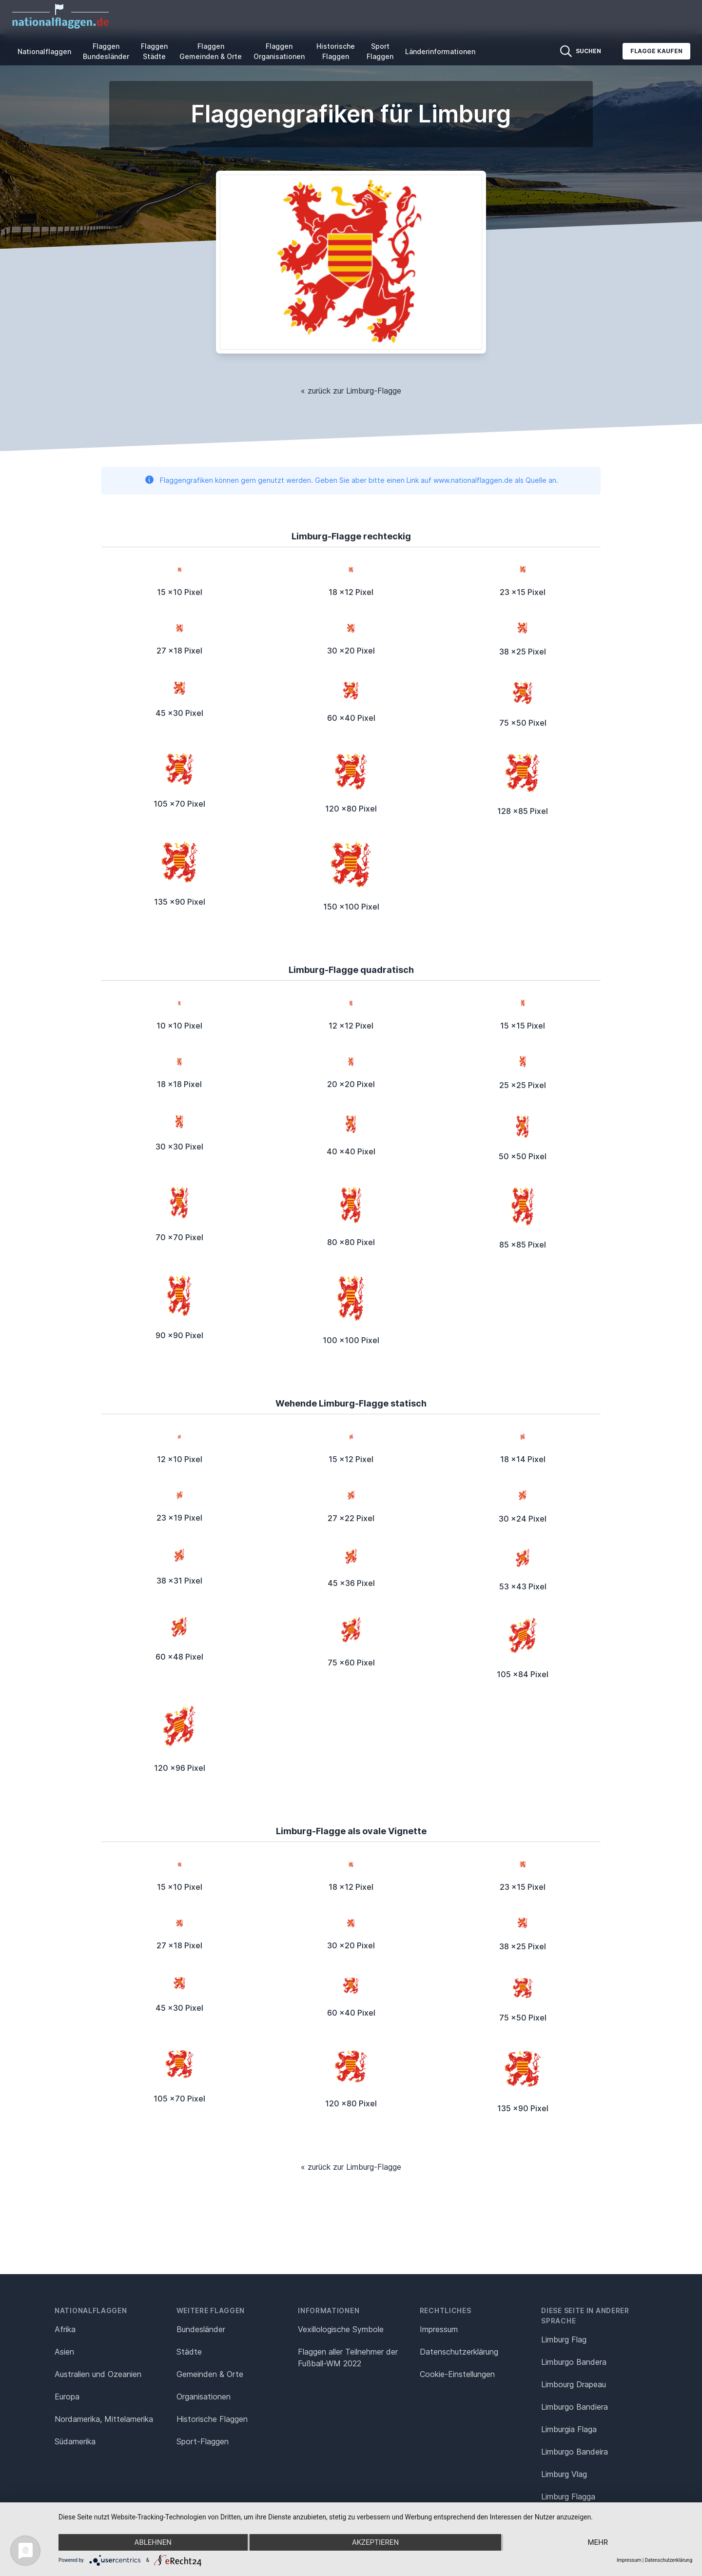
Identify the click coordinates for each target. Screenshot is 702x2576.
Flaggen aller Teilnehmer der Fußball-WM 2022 (348, 2357)
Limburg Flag (563, 2339)
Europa (67, 2396)
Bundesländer (200, 2329)
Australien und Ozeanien (98, 2374)
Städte (189, 2352)
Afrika (65, 2329)
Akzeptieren (375, 2542)
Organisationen (203, 2396)
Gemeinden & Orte (209, 2374)
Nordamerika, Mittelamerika (104, 2419)
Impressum (439, 2329)
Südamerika (75, 2441)
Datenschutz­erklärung (459, 2352)
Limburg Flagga (568, 2496)
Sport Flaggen (380, 51)
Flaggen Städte (154, 51)
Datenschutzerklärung (668, 2560)
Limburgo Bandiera (574, 2407)
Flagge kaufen (656, 51)
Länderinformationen (440, 51)
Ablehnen (153, 2542)
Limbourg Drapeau (573, 2384)
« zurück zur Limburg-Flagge (351, 391)
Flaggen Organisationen (279, 51)
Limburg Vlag (564, 2474)
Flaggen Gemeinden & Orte (210, 51)
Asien (64, 2352)
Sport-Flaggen (202, 2441)
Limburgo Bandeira (574, 2452)
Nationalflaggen (44, 51)
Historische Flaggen (335, 51)
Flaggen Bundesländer (106, 51)
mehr (597, 2542)
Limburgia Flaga (569, 2429)
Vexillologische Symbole (341, 2329)
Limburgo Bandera (573, 2362)
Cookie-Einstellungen (457, 2374)
